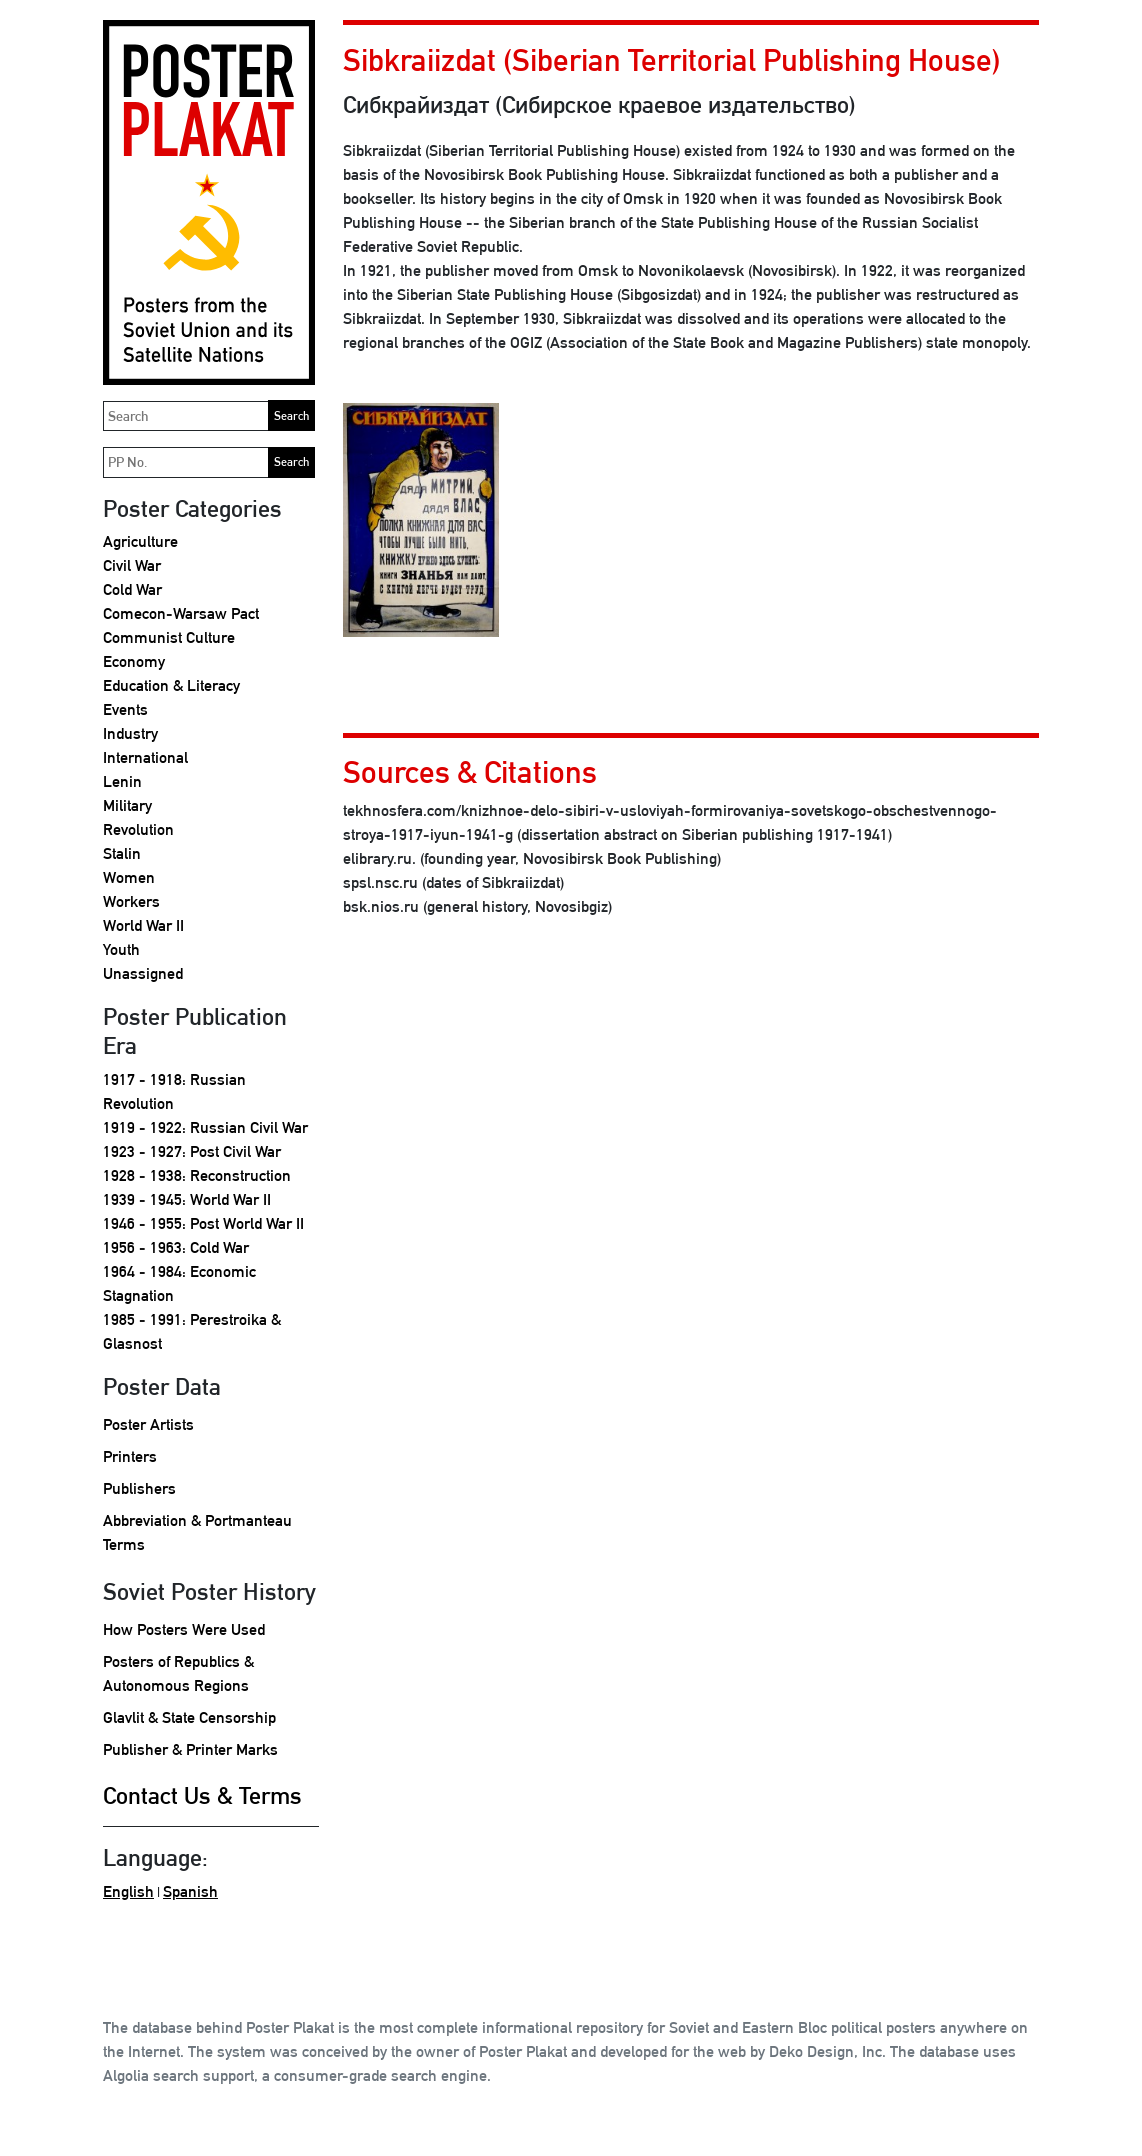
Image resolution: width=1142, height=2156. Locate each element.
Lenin (122, 781)
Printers (130, 1456)
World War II (143, 925)
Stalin (122, 853)
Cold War (132, 589)
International (145, 757)
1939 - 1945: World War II (187, 1199)
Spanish (190, 1891)
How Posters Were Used (184, 1629)
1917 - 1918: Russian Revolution (174, 1091)
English (128, 1891)
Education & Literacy (171, 685)
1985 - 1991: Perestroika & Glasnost (192, 1331)
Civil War (132, 565)
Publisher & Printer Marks (190, 1749)
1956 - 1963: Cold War (176, 1247)
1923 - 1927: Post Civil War (192, 1151)
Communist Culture (169, 637)
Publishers (139, 1488)
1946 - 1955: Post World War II (203, 1223)
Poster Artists (148, 1424)
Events (125, 709)
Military (127, 805)
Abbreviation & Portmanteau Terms (197, 1532)
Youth (121, 949)
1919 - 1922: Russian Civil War (205, 1127)
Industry (130, 733)
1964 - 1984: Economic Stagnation (179, 1283)
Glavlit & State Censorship (189, 1717)
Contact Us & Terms (202, 1795)
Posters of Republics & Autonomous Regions (178, 1673)
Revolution (138, 829)
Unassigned (143, 973)
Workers (131, 901)
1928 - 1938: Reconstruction (197, 1175)
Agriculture (140, 541)
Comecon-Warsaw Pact (181, 613)
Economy (134, 661)
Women (129, 877)
